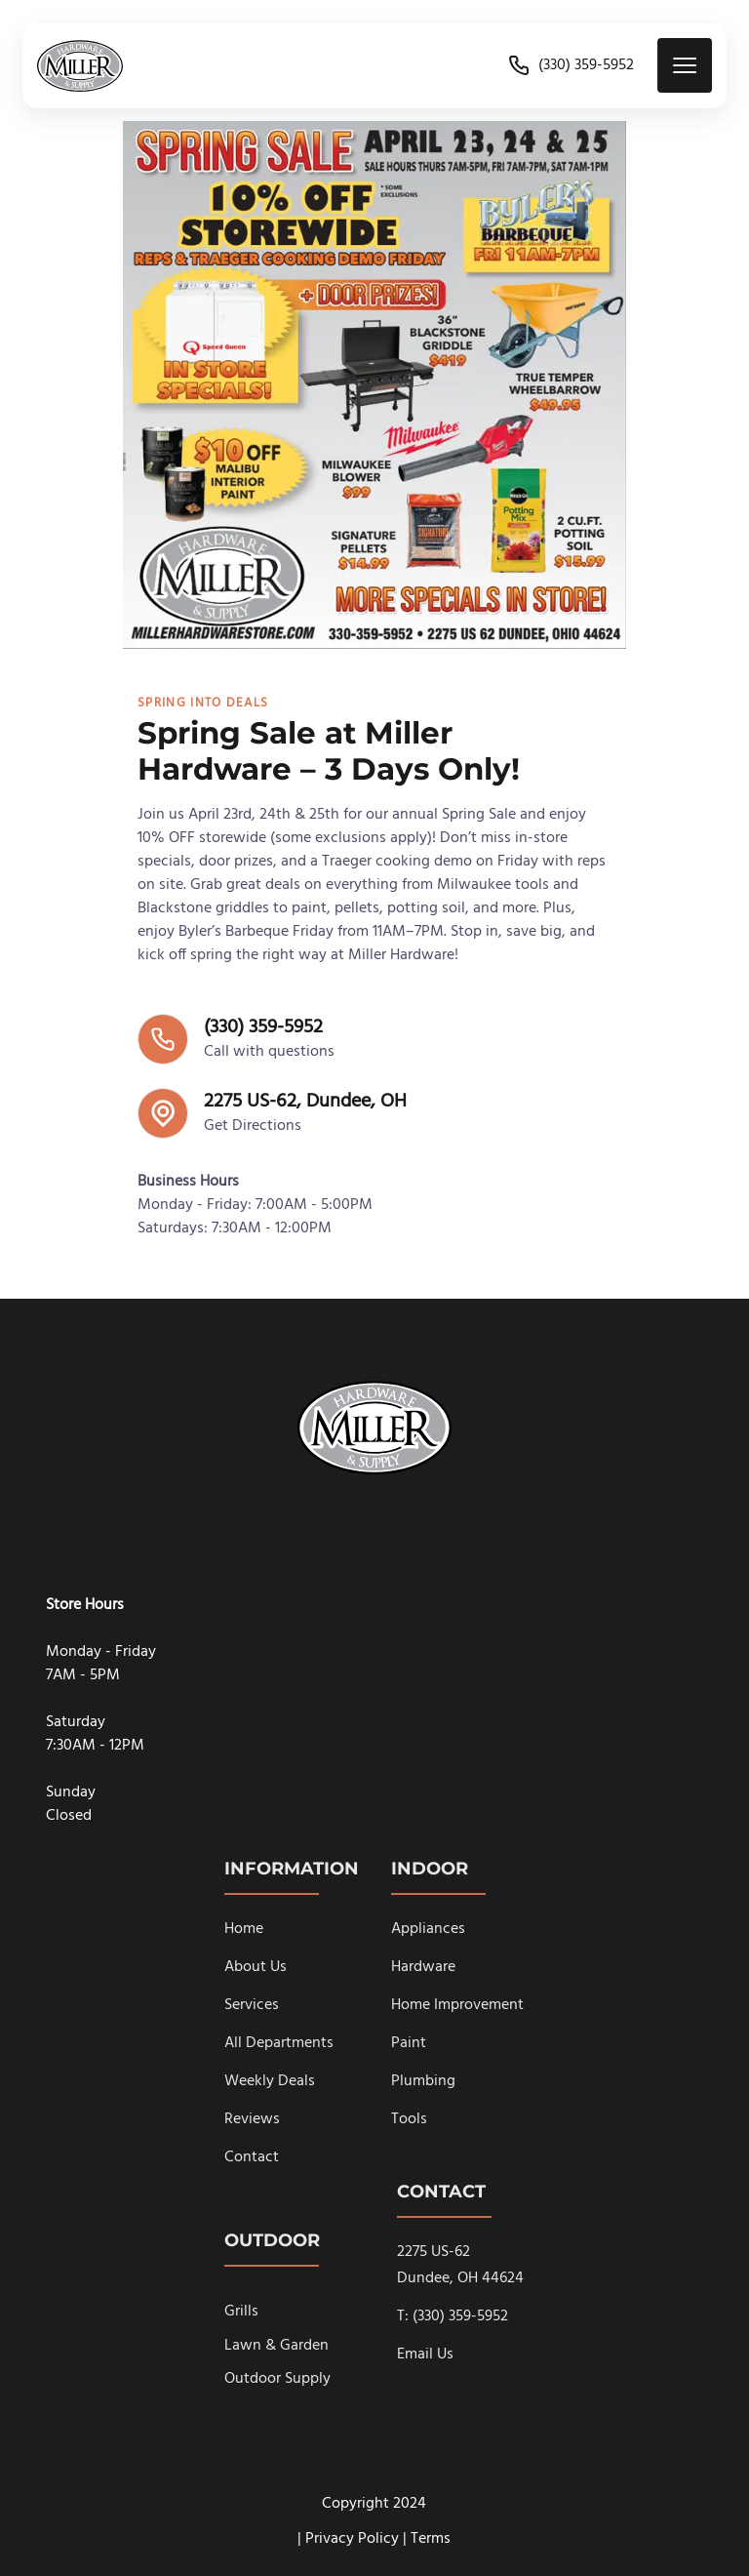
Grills (241, 2312)
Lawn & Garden (276, 2346)
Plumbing (423, 2081)
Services (251, 2005)
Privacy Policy (352, 2539)
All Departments (279, 2043)
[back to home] (80, 66)
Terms (431, 2539)
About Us (255, 1967)
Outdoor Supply (277, 2379)
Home (243, 1929)
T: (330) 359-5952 (452, 2316)
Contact (251, 2157)
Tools (409, 2119)
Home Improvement (457, 2005)
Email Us (425, 2354)
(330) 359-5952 (570, 65)
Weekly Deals (269, 2081)
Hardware (423, 1967)
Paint (408, 2043)
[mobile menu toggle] (684, 65)
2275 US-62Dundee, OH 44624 (460, 2265)
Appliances (428, 1929)
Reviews (252, 2119)
